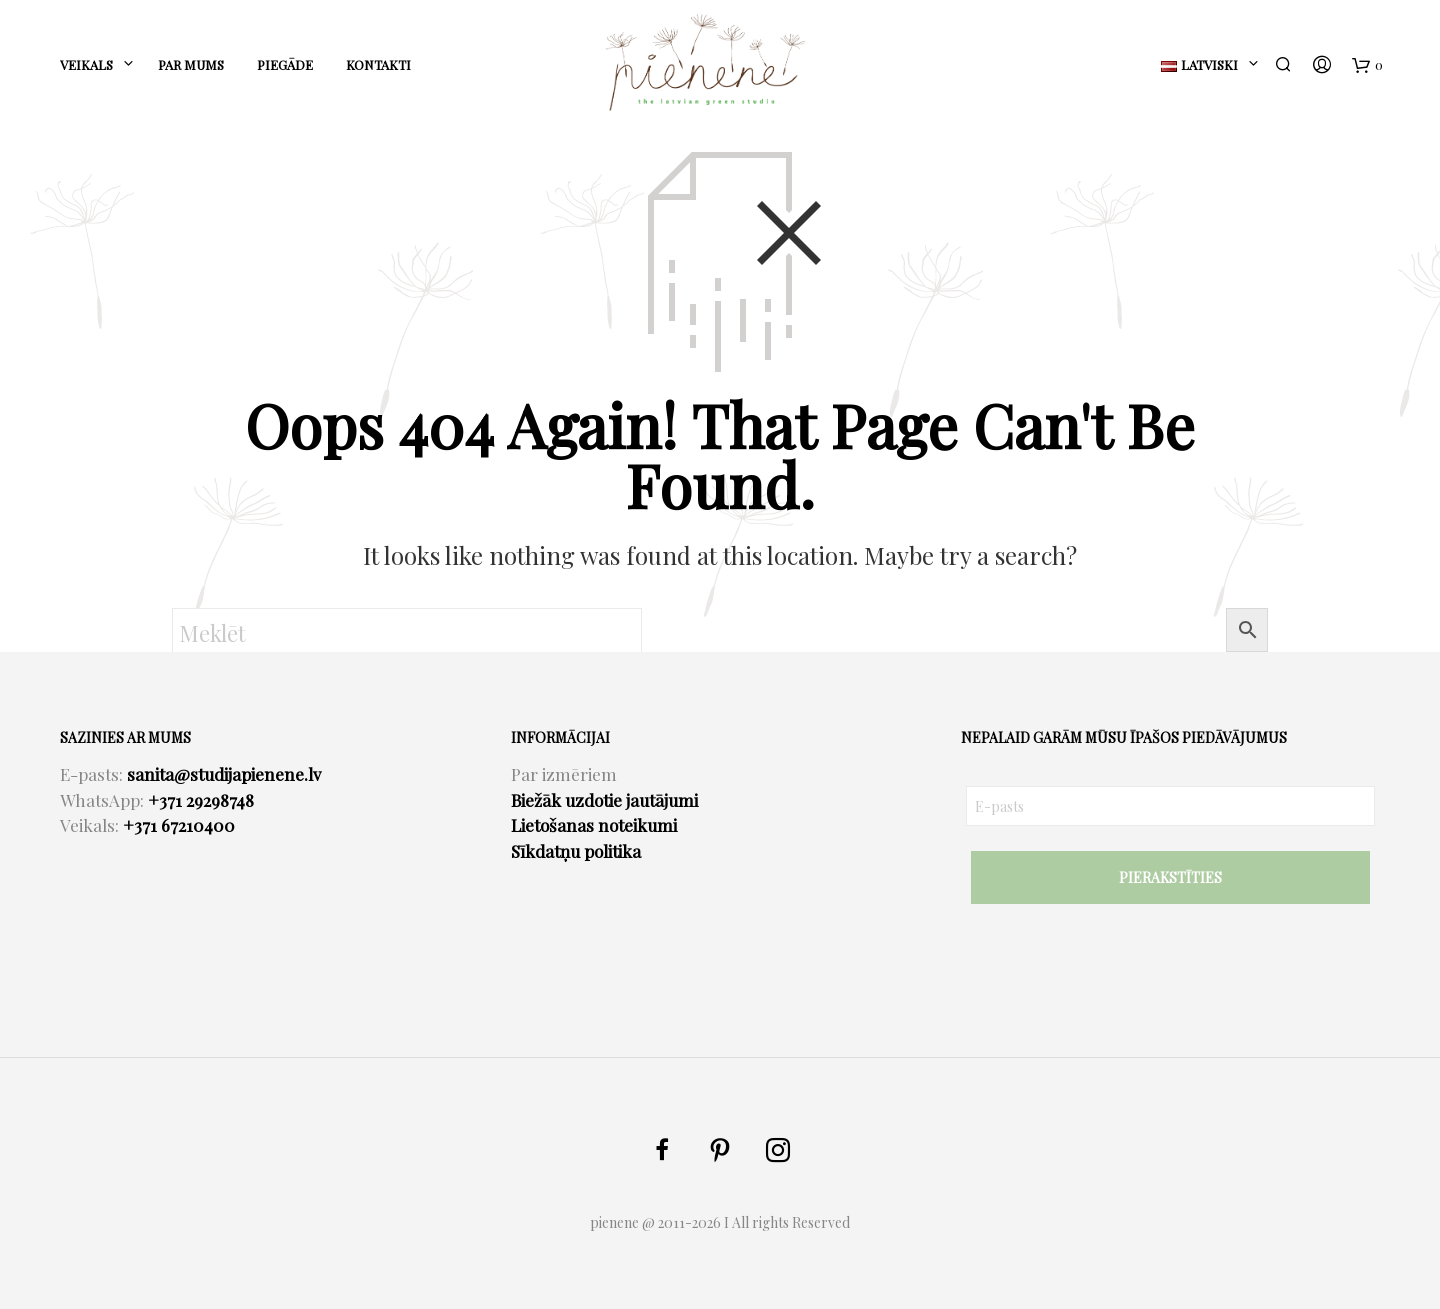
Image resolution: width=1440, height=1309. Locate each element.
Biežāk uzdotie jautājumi (604, 800)
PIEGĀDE (285, 64)
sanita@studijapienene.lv (224, 774)
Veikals (86, 64)
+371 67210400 (179, 825)
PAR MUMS (191, 64)
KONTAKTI (378, 64)
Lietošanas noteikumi (594, 825)
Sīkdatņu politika (576, 851)
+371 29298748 (201, 800)
